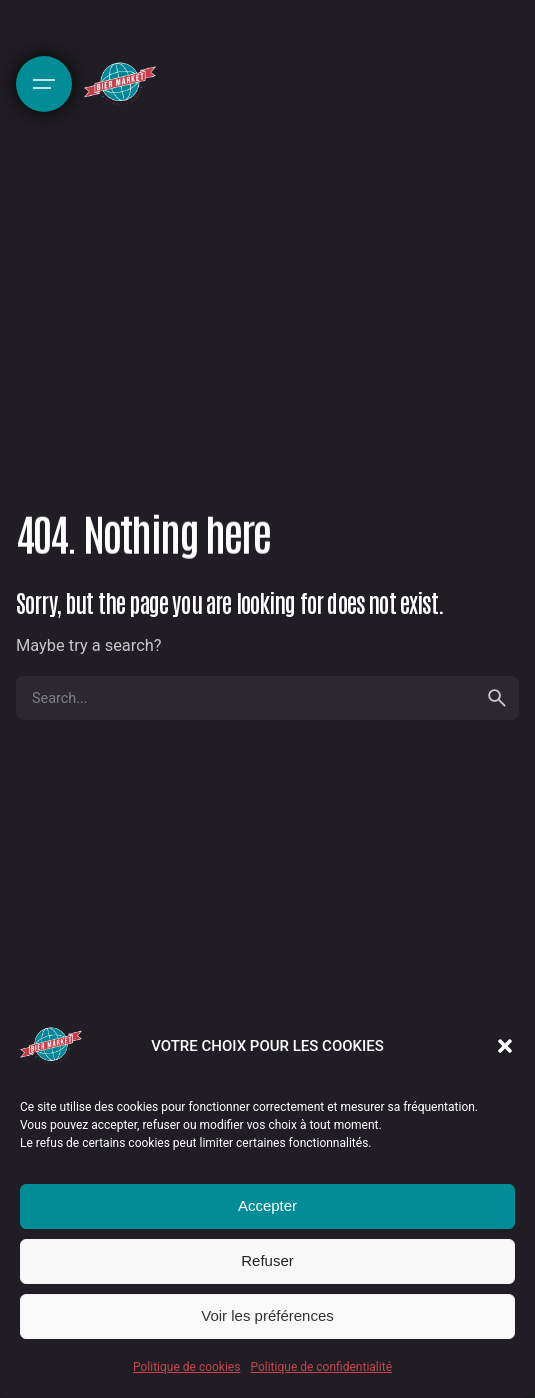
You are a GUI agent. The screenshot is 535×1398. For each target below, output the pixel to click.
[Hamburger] (44, 84)
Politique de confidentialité (321, 1367)
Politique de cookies (186, 1367)
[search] (497, 698)
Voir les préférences (267, 1315)
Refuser (267, 1260)
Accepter (267, 1205)
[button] (505, 1046)
